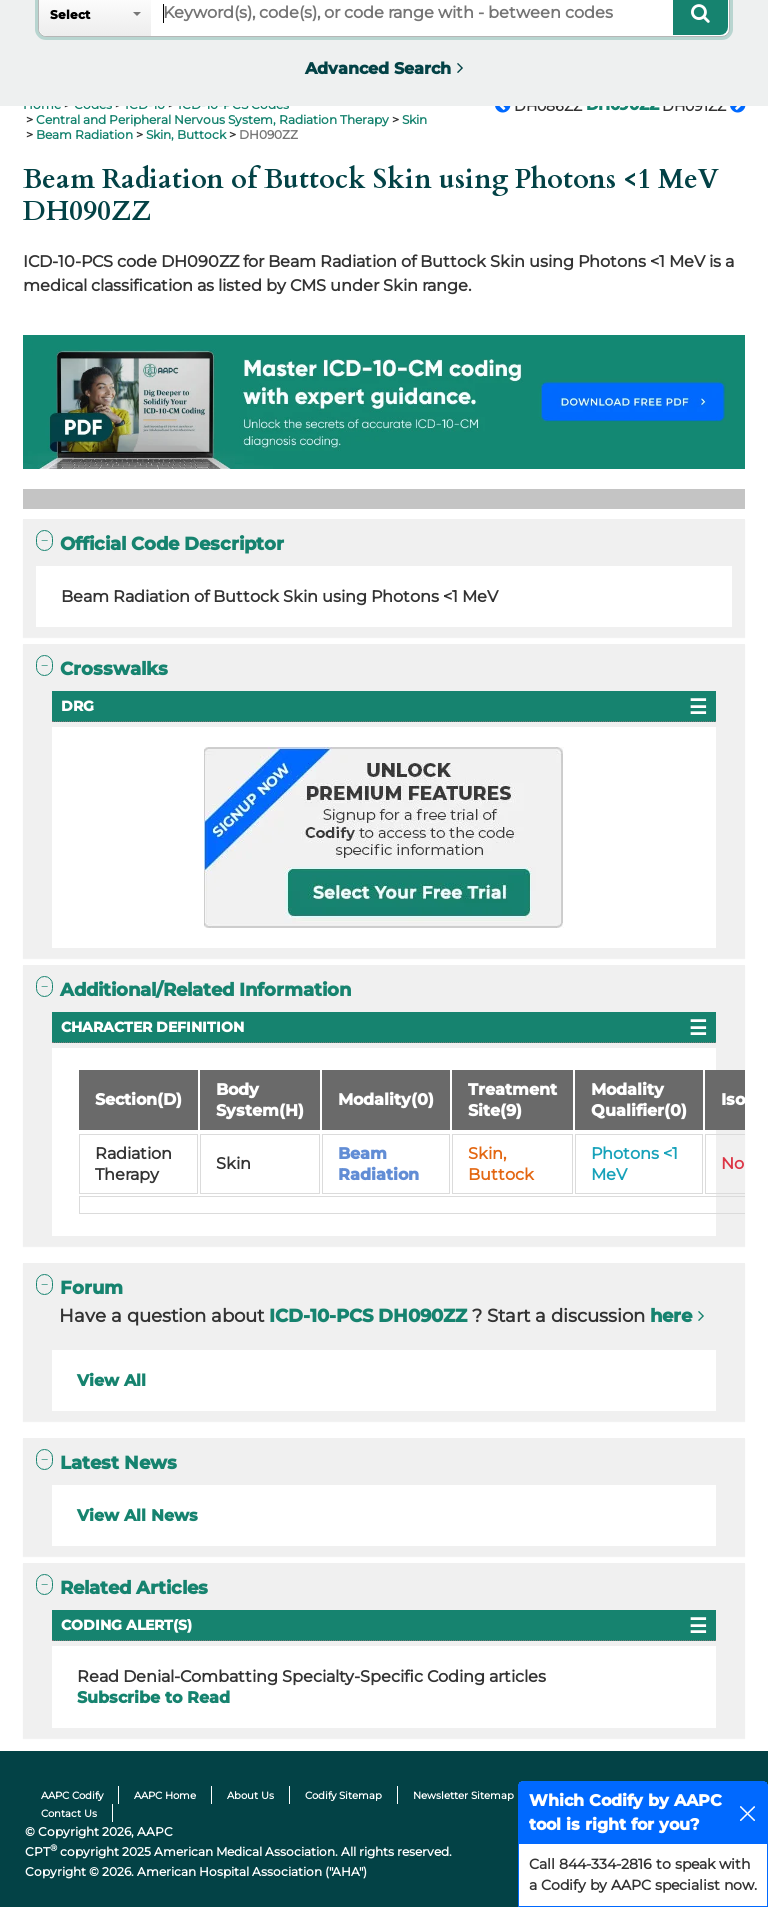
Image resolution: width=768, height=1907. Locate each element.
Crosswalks (102, 668)
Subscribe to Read (153, 1697)
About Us (250, 1795)
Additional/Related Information (193, 989)
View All (111, 1380)
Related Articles (122, 1587)
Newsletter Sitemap (463, 1795)
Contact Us (69, 1813)
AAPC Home (165, 1795)
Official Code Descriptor (160, 543)
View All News (137, 1515)
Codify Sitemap (343, 1795)
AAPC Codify (72, 1795)
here (671, 1316)
